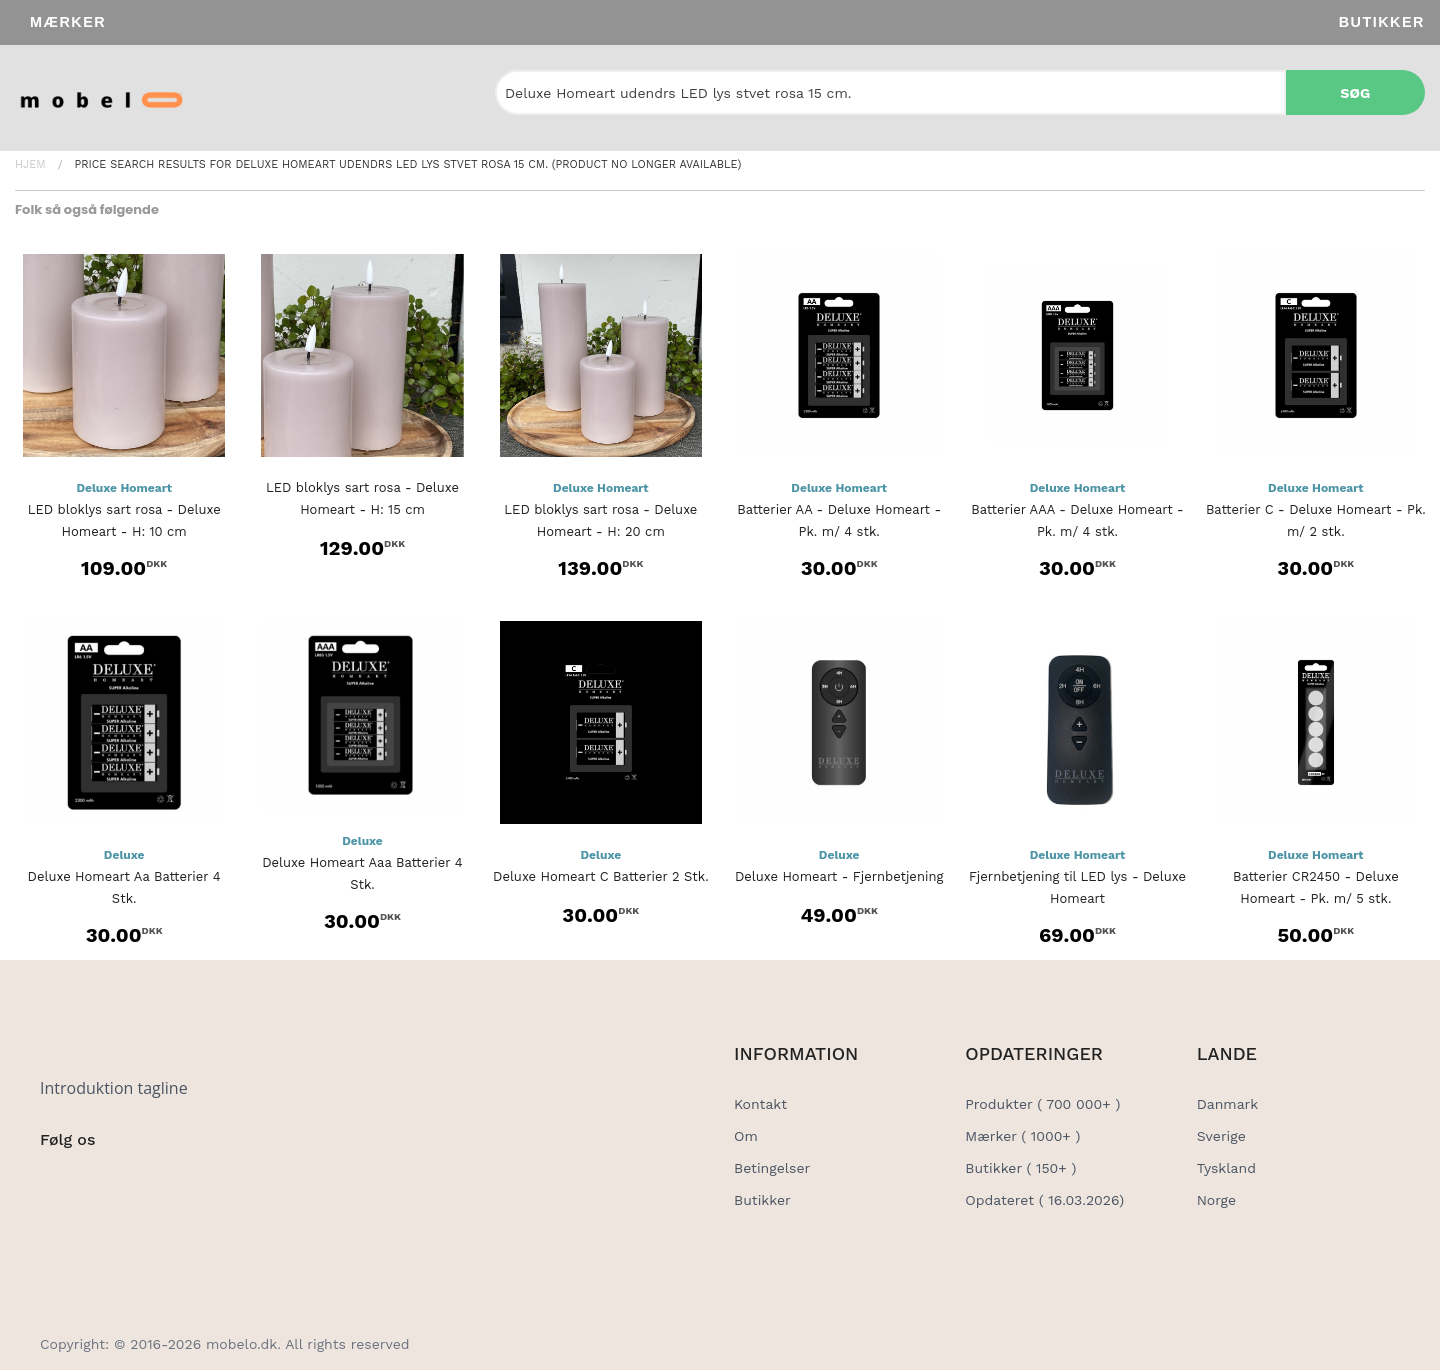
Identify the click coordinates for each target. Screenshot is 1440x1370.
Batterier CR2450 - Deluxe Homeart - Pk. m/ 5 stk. (1316, 887)
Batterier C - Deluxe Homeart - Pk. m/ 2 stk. (1316, 520)
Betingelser (772, 1168)
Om (746, 1136)
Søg (1355, 93)
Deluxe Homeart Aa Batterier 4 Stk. (124, 887)
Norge (1216, 1200)
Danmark (1228, 1104)
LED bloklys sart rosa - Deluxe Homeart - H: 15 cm (362, 498)
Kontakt (760, 1104)
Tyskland (1226, 1168)
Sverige (1221, 1136)
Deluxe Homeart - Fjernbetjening (839, 876)
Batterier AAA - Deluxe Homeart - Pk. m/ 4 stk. (1077, 520)
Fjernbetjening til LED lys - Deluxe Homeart (1077, 887)
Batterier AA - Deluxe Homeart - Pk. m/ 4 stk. (839, 520)
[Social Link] (57, 1181)
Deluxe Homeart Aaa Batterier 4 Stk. (362, 873)
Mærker (68, 22)
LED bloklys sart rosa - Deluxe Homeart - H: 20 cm (600, 520)
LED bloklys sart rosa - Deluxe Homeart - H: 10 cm (124, 520)
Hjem (30, 164)
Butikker (1382, 22)
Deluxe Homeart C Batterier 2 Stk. (601, 876)
